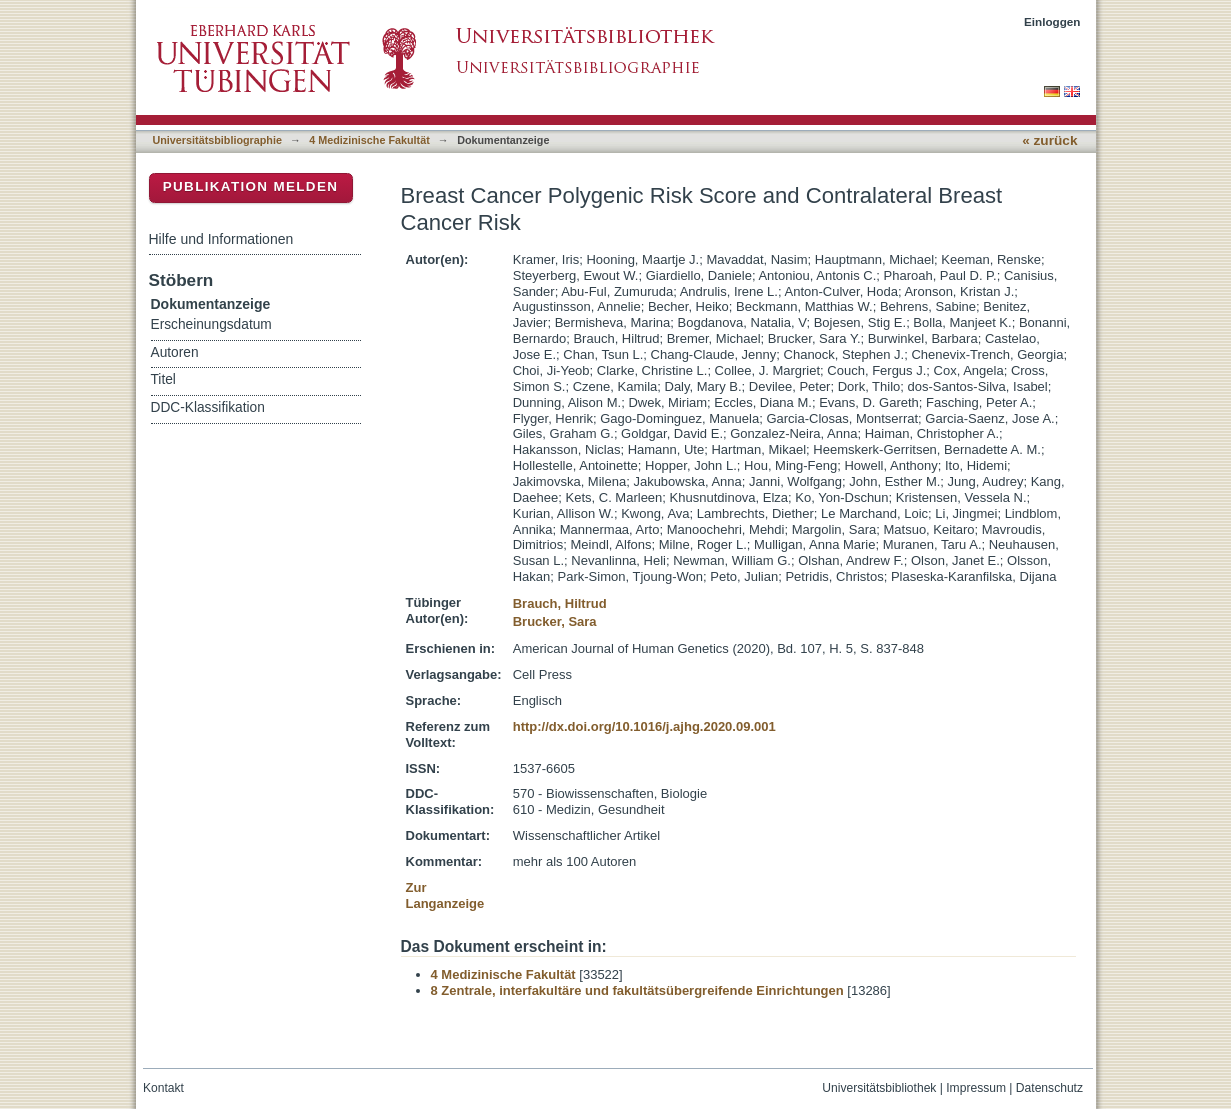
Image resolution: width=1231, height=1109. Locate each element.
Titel (163, 379)
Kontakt (163, 1088)
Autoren (175, 352)
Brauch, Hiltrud (560, 603)
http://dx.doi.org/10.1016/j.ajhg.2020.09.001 (644, 726)
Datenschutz (1049, 1088)
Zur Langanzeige (445, 895)
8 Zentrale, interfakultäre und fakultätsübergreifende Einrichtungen (637, 990)
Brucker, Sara (555, 621)
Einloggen (1052, 21)
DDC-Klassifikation (208, 407)
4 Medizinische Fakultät (369, 140)
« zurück (1049, 140)
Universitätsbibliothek (879, 1088)
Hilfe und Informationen (221, 239)
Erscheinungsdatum (211, 324)
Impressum (976, 1088)
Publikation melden (251, 186)
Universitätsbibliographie (217, 140)
